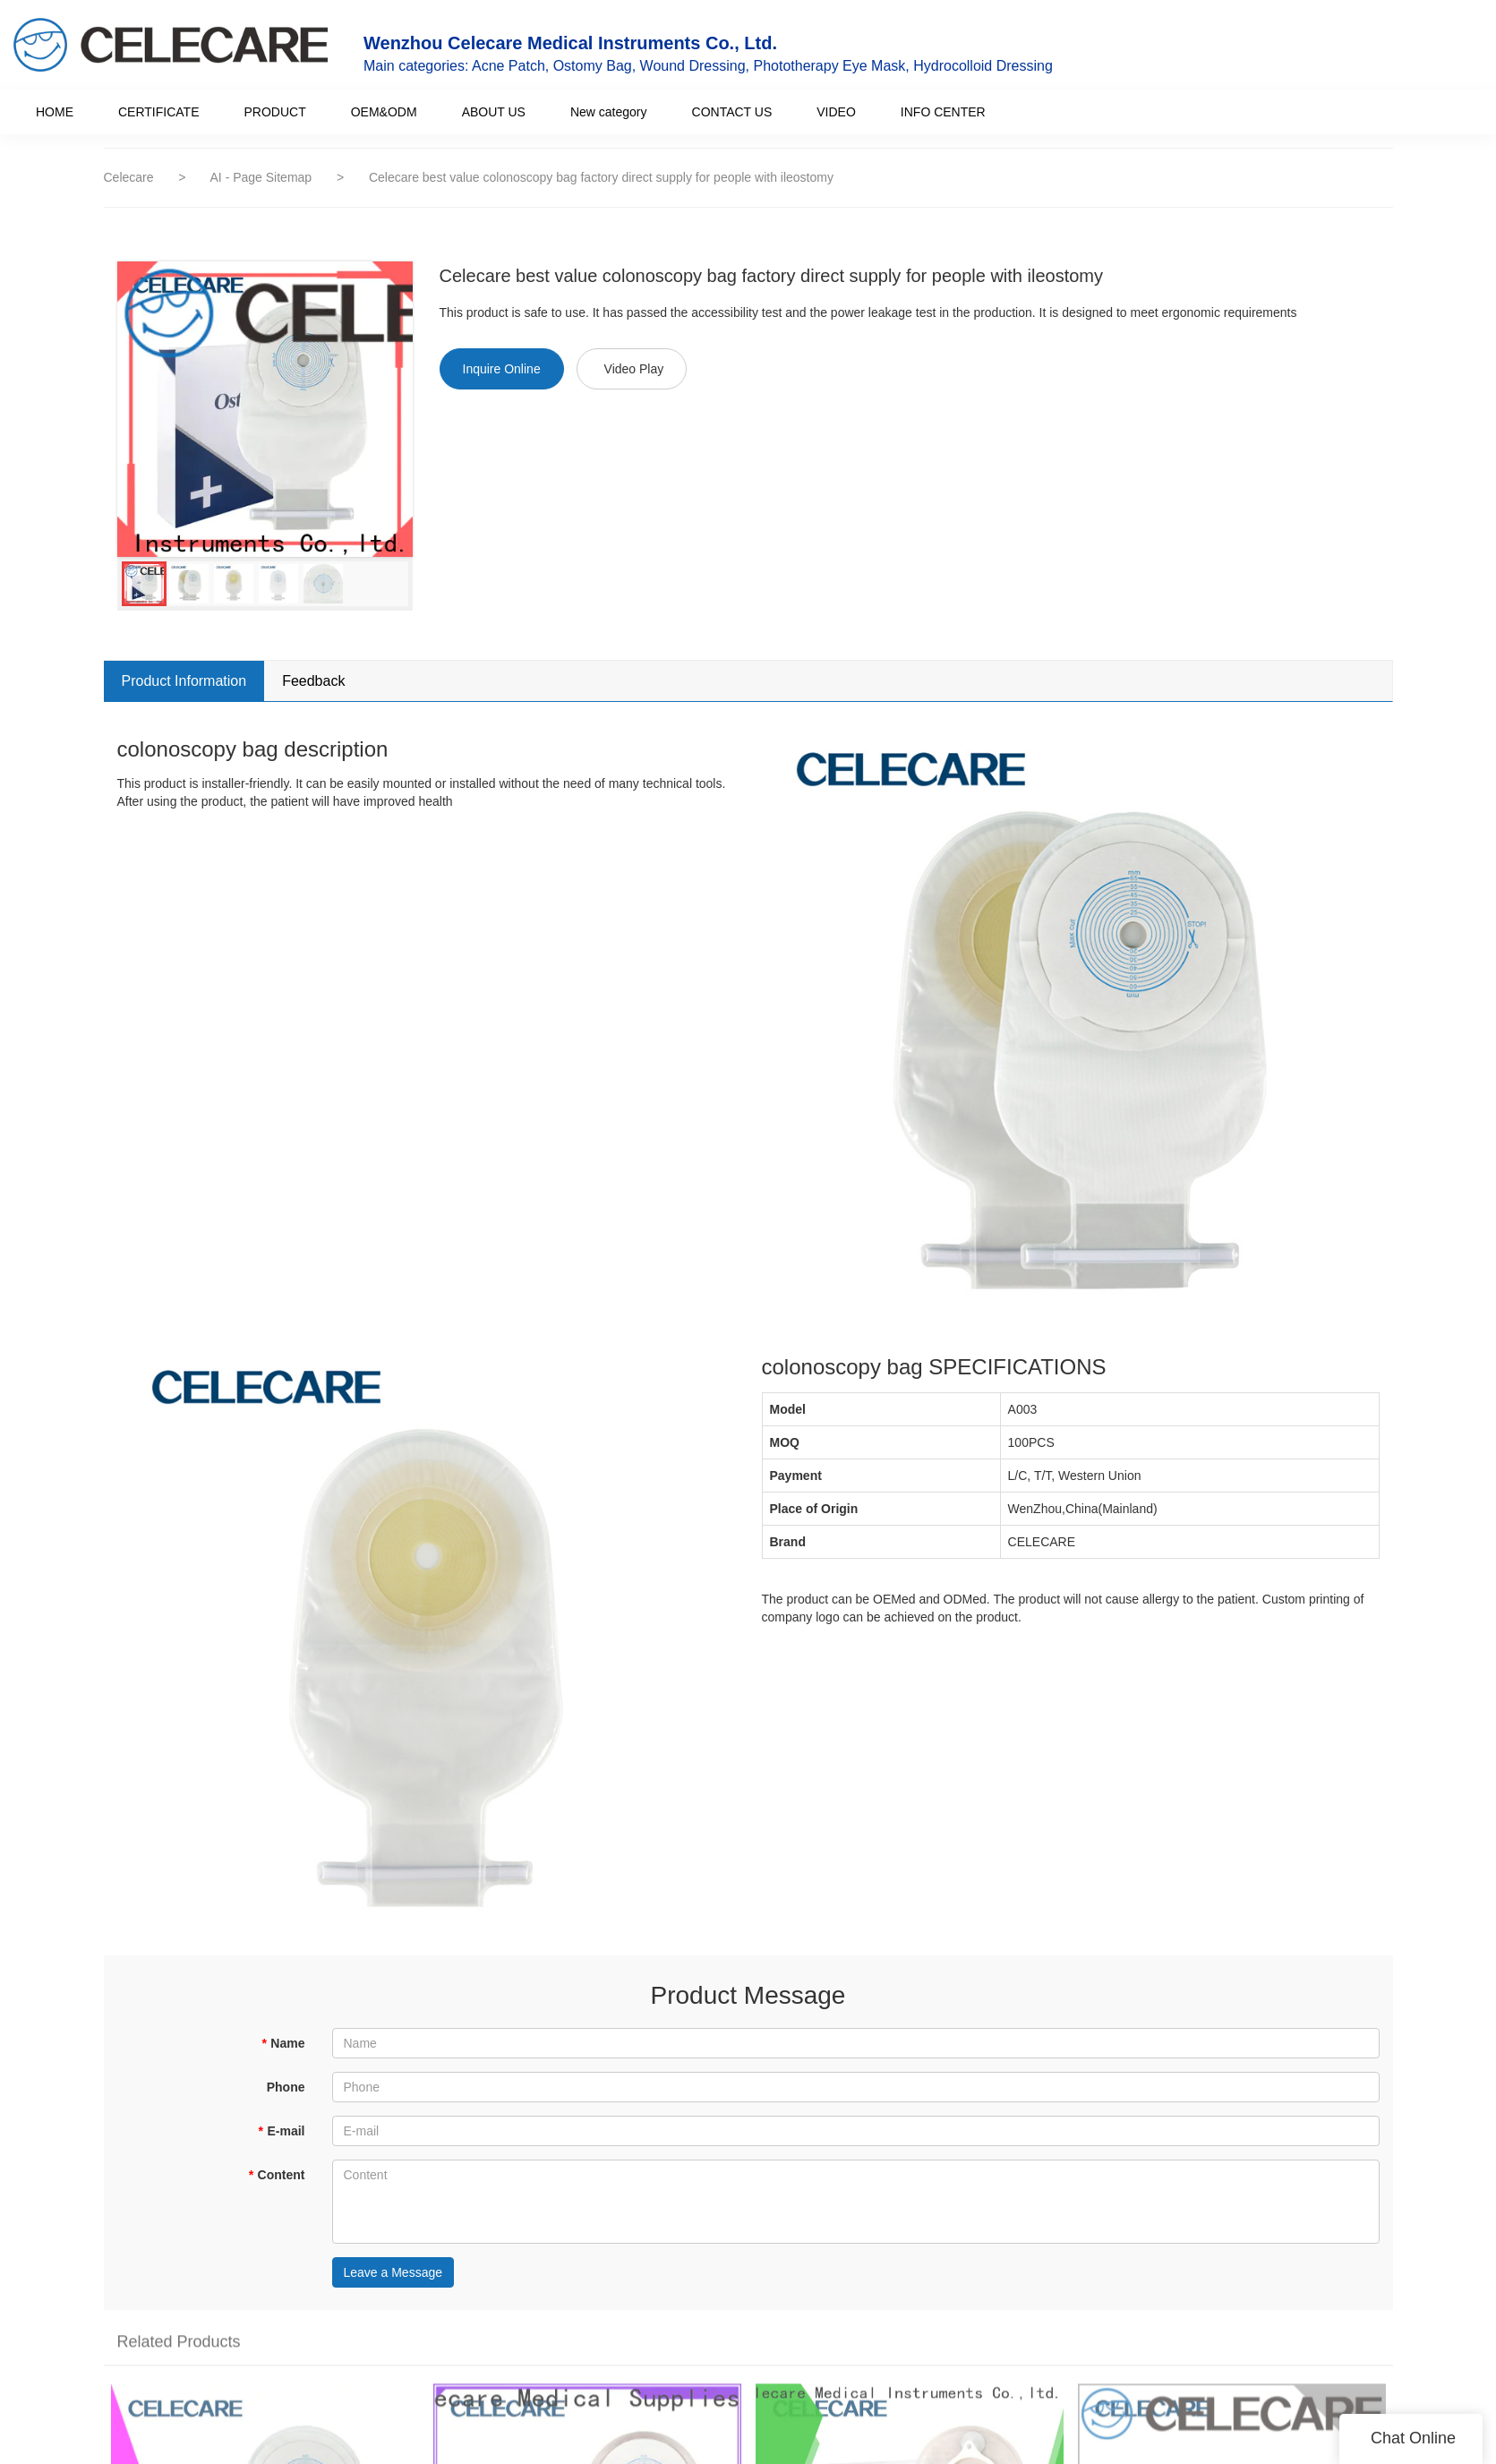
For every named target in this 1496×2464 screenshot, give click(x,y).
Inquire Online (502, 369)
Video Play (634, 369)
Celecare (129, 177)
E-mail (281, 2131)
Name (283, 2043)
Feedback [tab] (313, 681)
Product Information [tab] (184, 681)
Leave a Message (393, 2272)
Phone (286, 2087)
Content (276, 2175)
